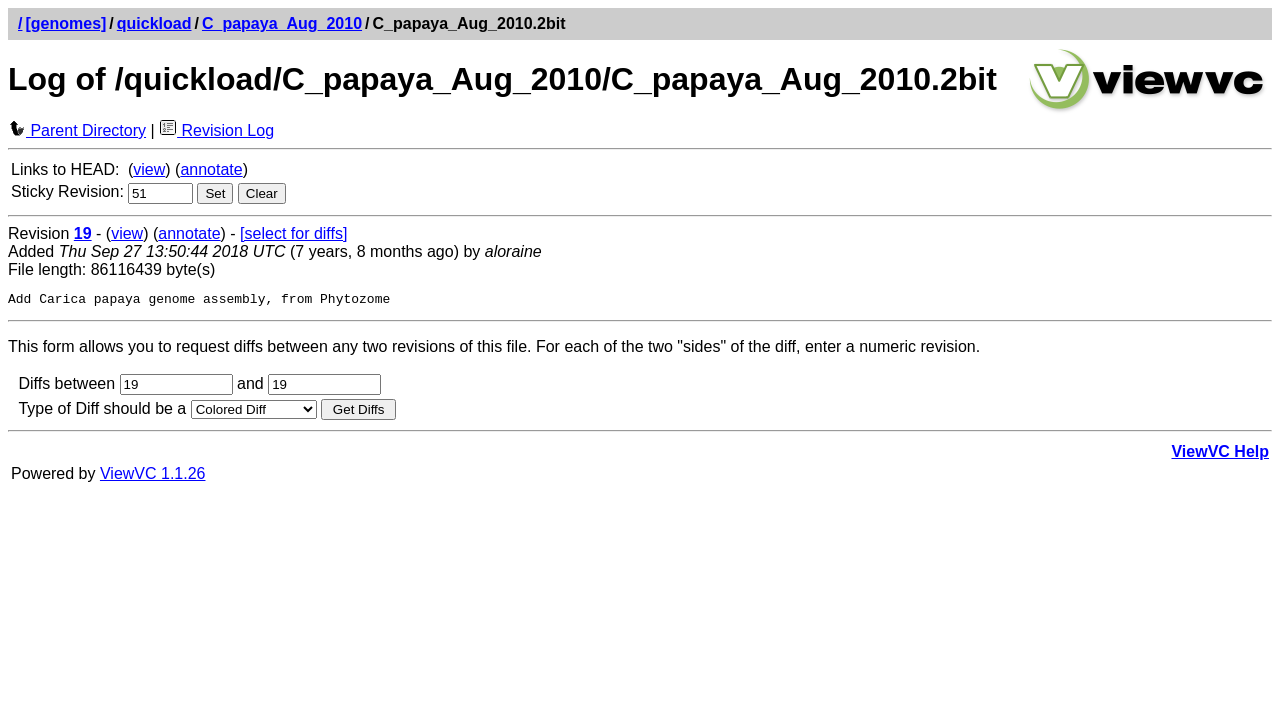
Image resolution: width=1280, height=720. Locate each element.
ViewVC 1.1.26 (153, 476)
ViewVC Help (1220, 454)
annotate (211, 169)
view (149, 169)
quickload (154, 23)
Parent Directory (77, 130)
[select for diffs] (293, 233)
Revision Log (216, 130)
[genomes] (65, 23)
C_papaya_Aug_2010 (282, 23)
